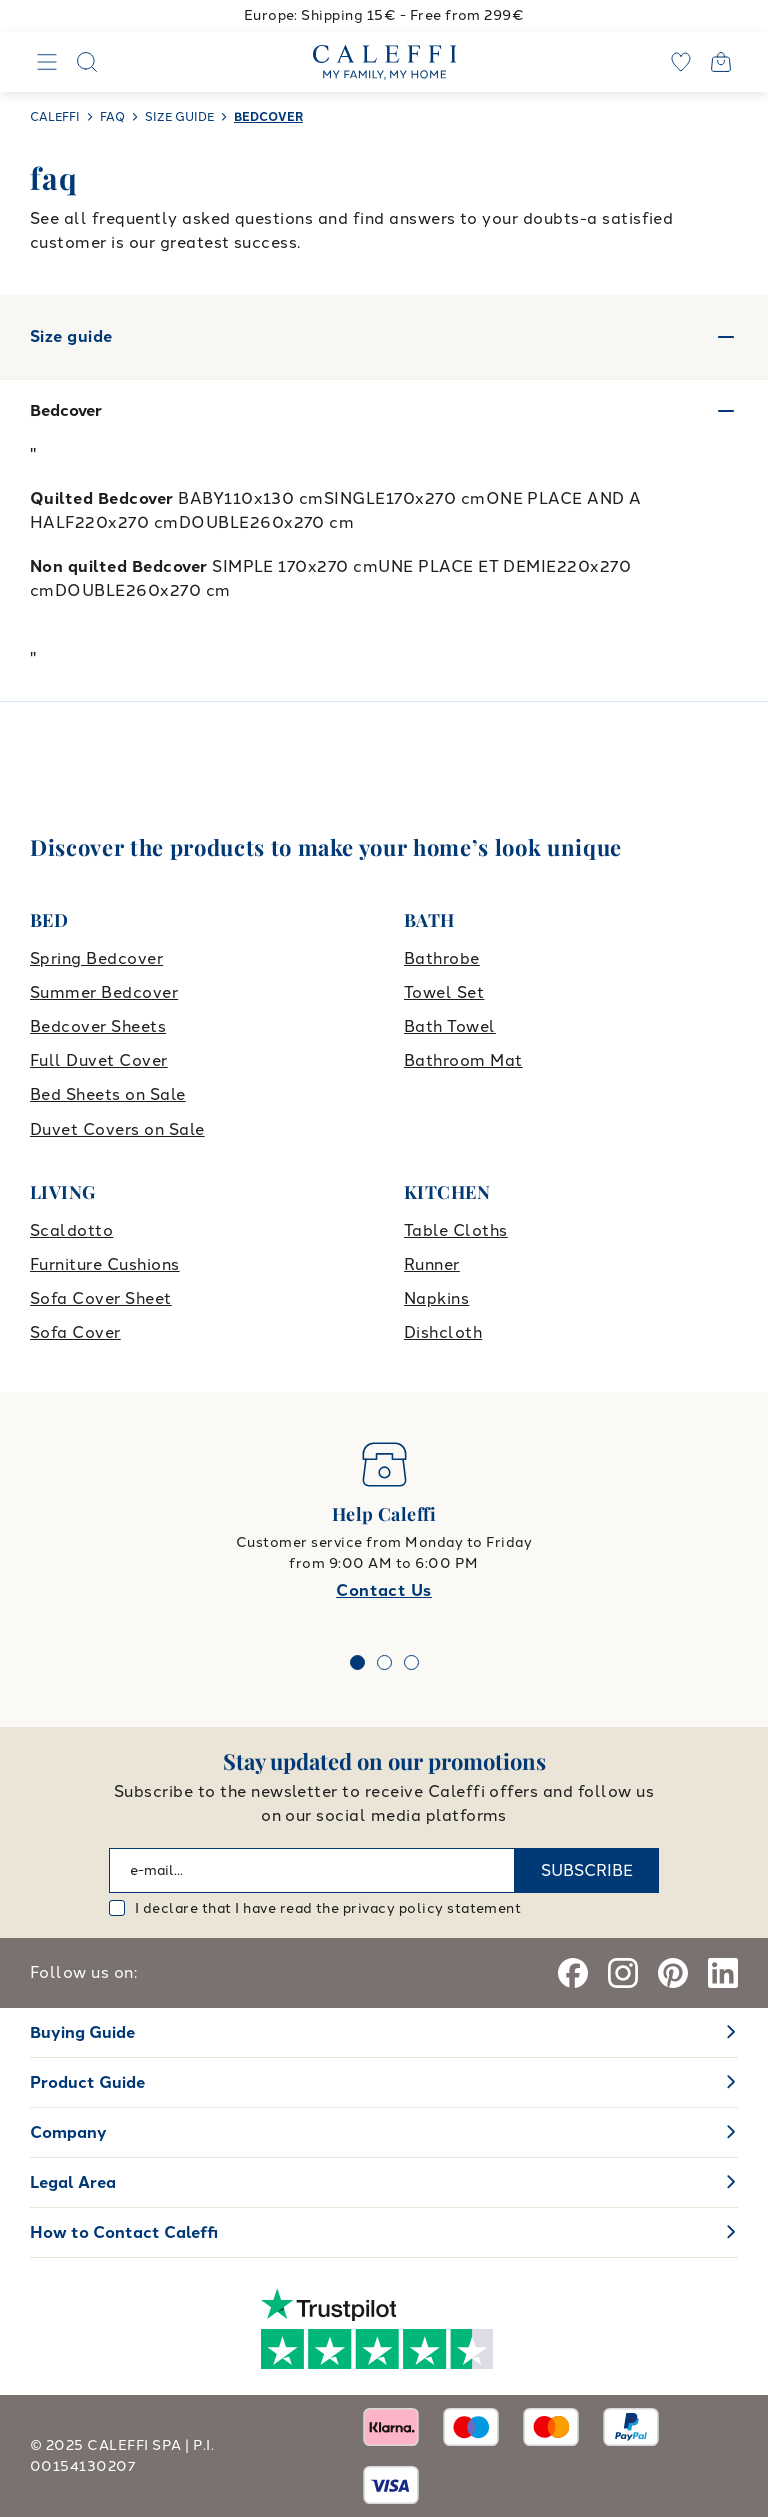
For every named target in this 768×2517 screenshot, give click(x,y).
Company (68, 2132)
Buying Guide (82, 2032)
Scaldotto (71, 1230)
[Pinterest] (673, 1973)
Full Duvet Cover (99, 1060)
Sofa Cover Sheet (101, 1298)
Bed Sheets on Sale (108, 1094)
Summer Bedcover (104, 992)
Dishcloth (443, 1332)
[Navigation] (47, 62)
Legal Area (73, 2182)
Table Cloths (456, 1230)
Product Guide (87, 2082)
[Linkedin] (723, 1973)
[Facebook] (573, 1973)
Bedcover (66, 410)
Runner (432, 1264)
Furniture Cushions (105, 1264)
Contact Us (384, 1590)
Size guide (384, 337)
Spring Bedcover (96, 958)
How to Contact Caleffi (124, 2232)
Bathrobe (442, 958)
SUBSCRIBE (587, 1870)
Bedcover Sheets (98, 1026)
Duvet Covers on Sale (117, 1129)
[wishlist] (681, 62)
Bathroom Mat (463, 1060)
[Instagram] (623, 1973)
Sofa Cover (75, 1332)
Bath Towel (450, 1026)
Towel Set (444, 992)
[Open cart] (721, 62)
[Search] (87, 62)
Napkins (436, 1298)
